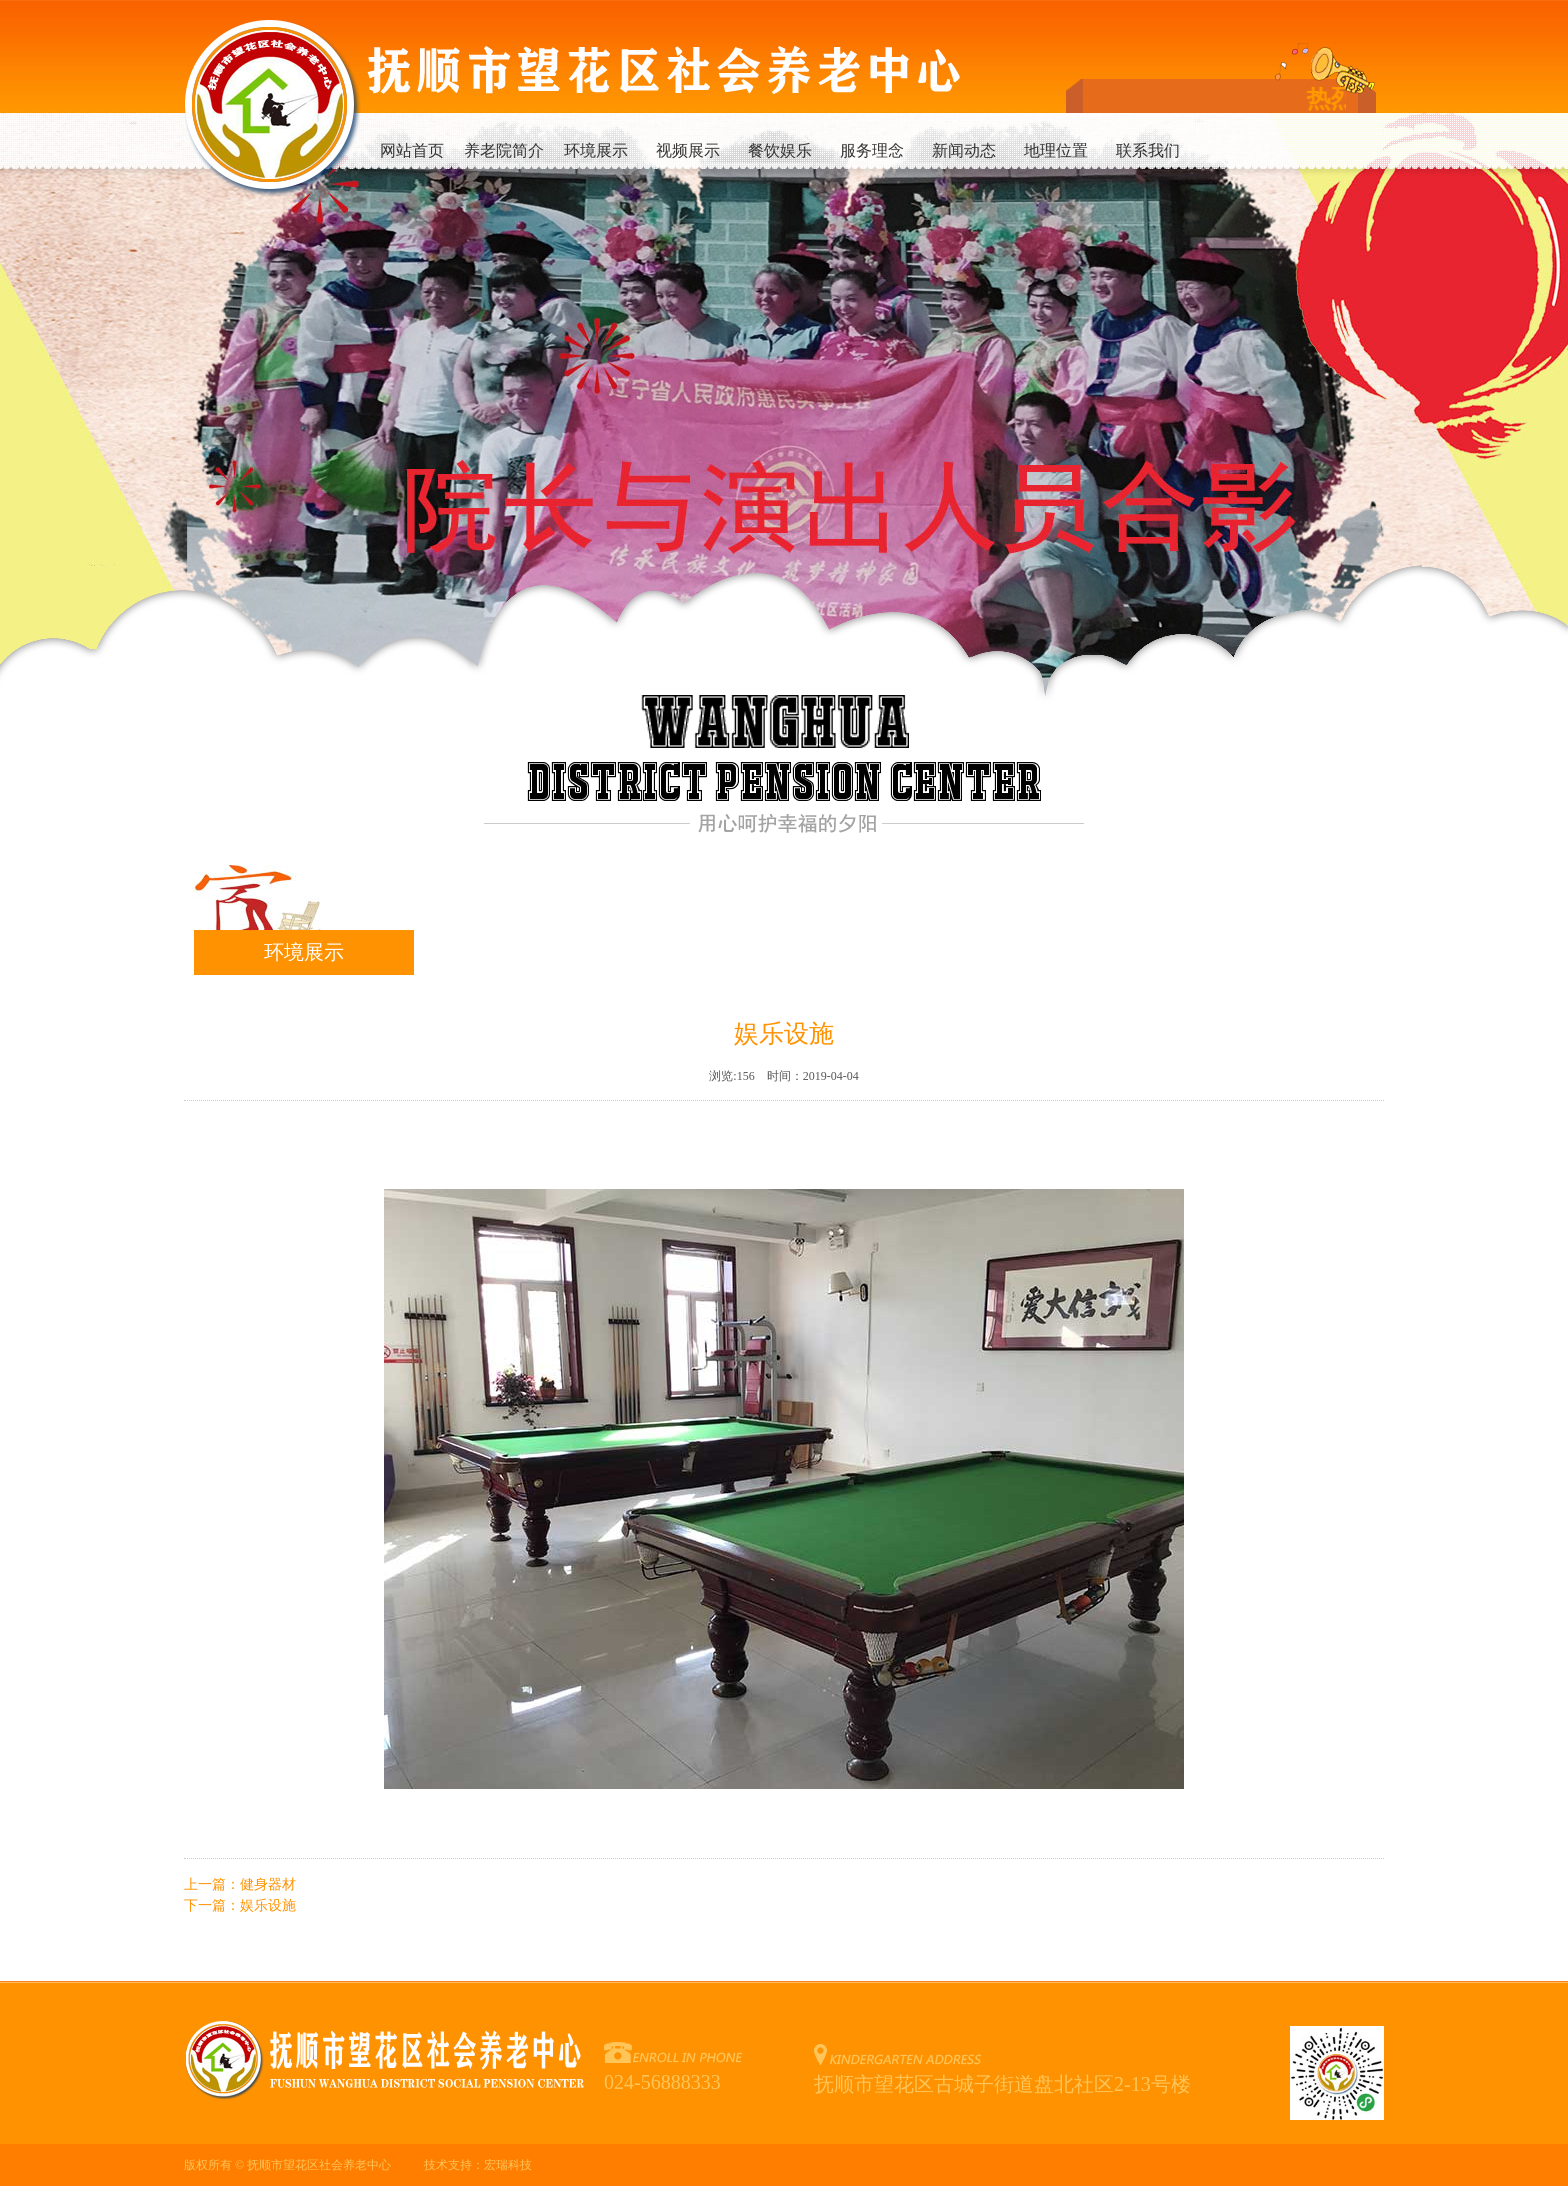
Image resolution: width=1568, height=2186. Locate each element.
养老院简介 (504, 150)
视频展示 (688, 150)
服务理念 (872, 150)
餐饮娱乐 (780, 150)
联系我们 (1148, 150)
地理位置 (1056, 150)
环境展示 (596, 150)
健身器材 (268, 1884)
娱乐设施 (268, 1905)
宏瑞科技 (508, 2165)
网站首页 (412, 150)
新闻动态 (964, 150)
